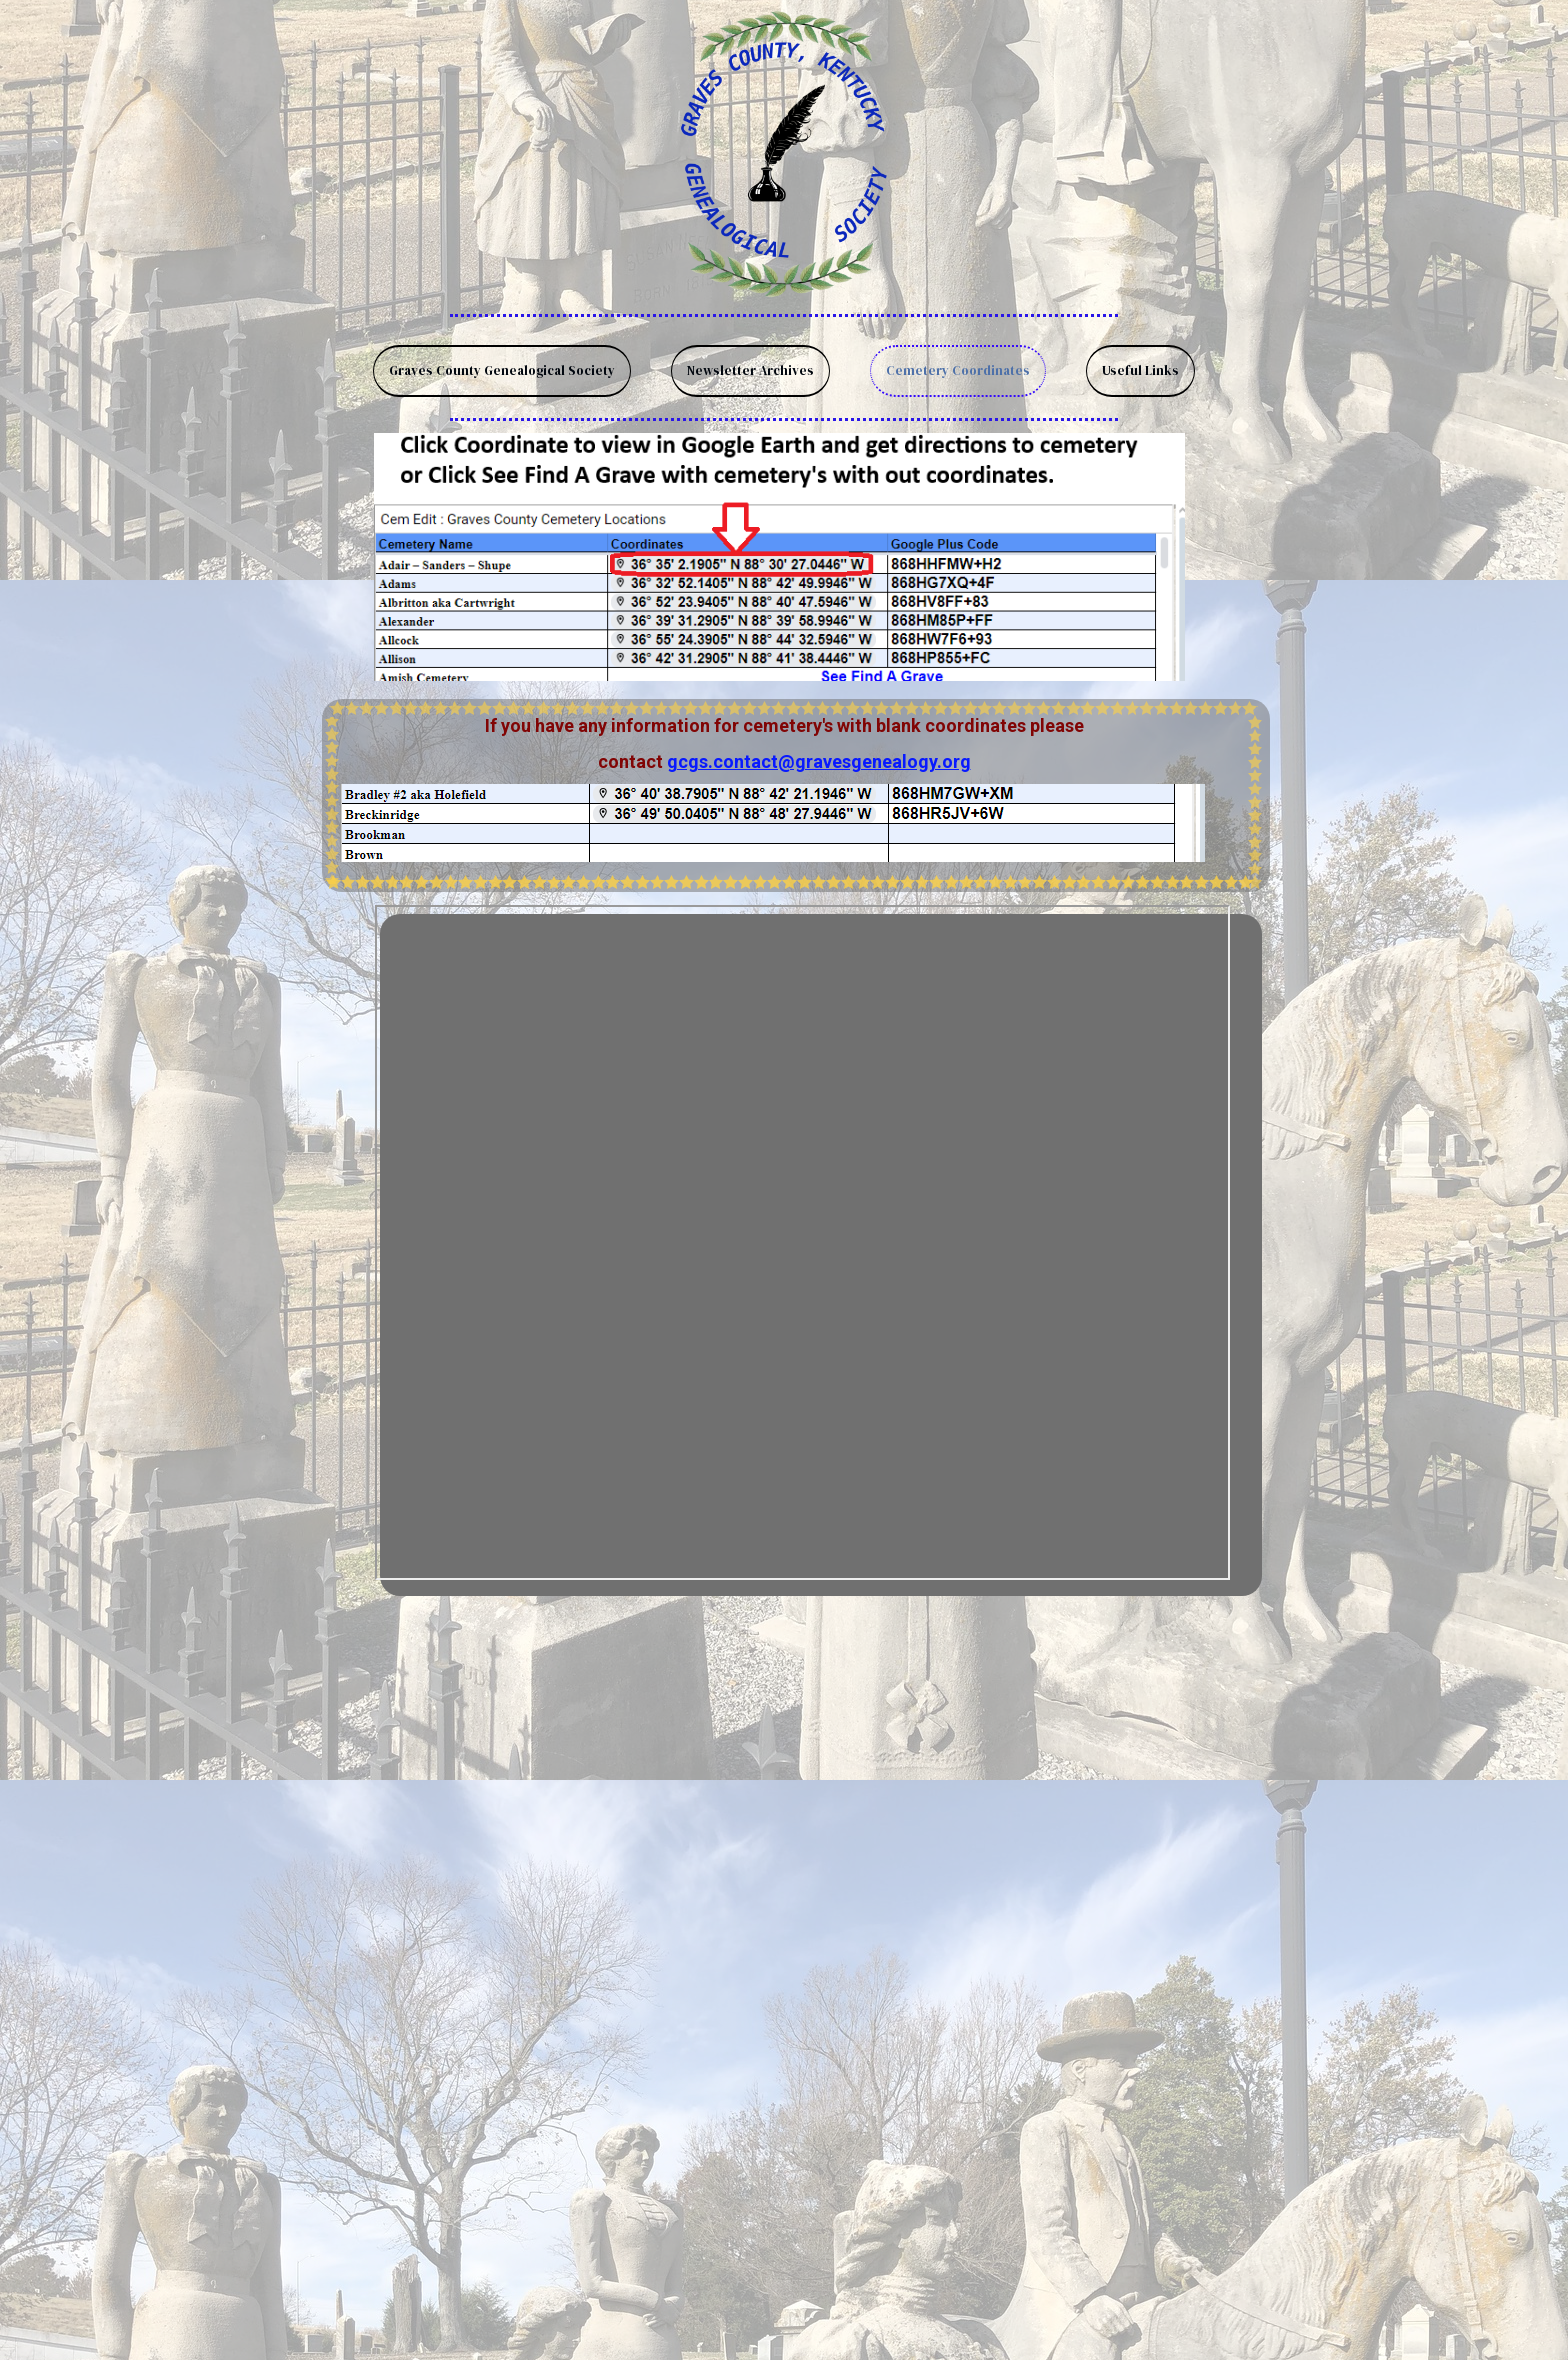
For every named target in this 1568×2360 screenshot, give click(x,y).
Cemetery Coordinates (958, 370)
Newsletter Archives (750, 370)
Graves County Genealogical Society (502, 370)
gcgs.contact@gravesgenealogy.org (819, 761)
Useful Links (1140, 370)
